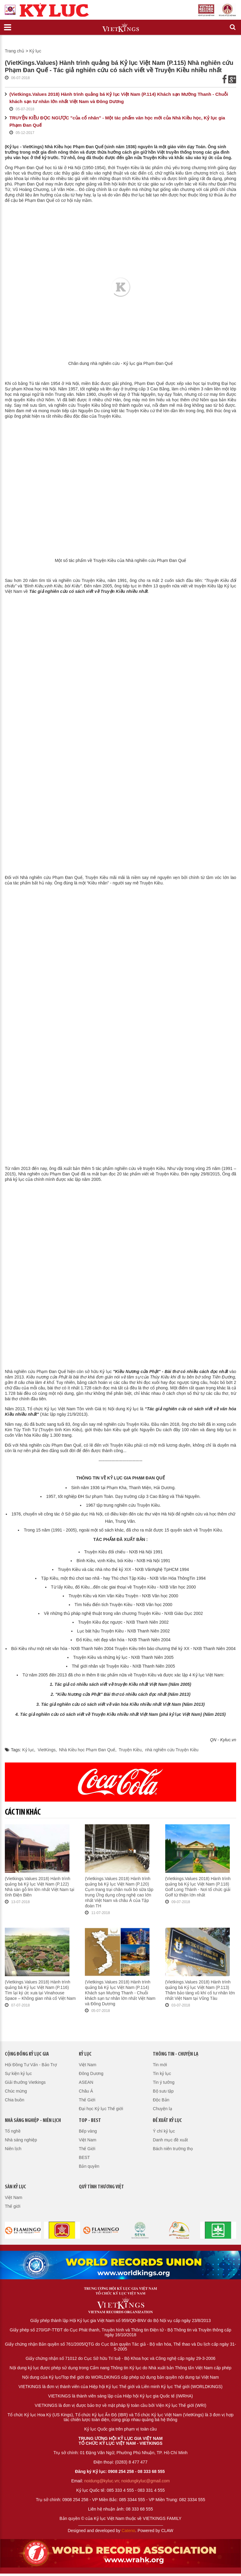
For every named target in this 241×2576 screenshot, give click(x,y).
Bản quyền (89, 2166)
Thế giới (12, 2206)
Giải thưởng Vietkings (25, 2082)
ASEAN (86, 2082)
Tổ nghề (13, 2131)
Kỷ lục (35, 50)
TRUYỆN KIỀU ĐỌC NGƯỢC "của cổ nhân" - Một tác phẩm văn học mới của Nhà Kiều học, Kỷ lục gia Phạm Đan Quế (117, 121)
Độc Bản (161, 2099)
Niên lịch (13, 2148)
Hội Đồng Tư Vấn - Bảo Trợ (31, 2064)
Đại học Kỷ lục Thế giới (101, 2108)
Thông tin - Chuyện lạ (175, 2054)
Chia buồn (14, 2099)
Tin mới (160, 2064)
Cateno (128, 2530)
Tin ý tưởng (163, 2082)
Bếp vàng (88, 2131)
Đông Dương (91, 2073)
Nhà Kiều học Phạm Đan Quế (87, 1749)
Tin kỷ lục (162, 2073)
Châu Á (86, 2091)
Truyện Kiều (130, 1749)
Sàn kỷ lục (15, 2187)
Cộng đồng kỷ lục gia (27, 2054)
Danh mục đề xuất (170, 2139)
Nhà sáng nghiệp (21, 2139)
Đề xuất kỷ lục (167, 2120)
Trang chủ (14, 50)
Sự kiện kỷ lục (18, 2073)
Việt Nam (87, 2064)
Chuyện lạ (162, 2108)
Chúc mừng (16, 2091)
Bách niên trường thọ (173, 2148)
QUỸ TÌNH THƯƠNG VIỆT (101, 2187)
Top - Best (90, 2120)
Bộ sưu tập (163, 2091)
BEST (84, 2157)
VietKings (46, 1749)
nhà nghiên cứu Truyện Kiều (172, 1749)
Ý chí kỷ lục (164, 2131)
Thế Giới (87, 2099)
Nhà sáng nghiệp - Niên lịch (33, 2120)
